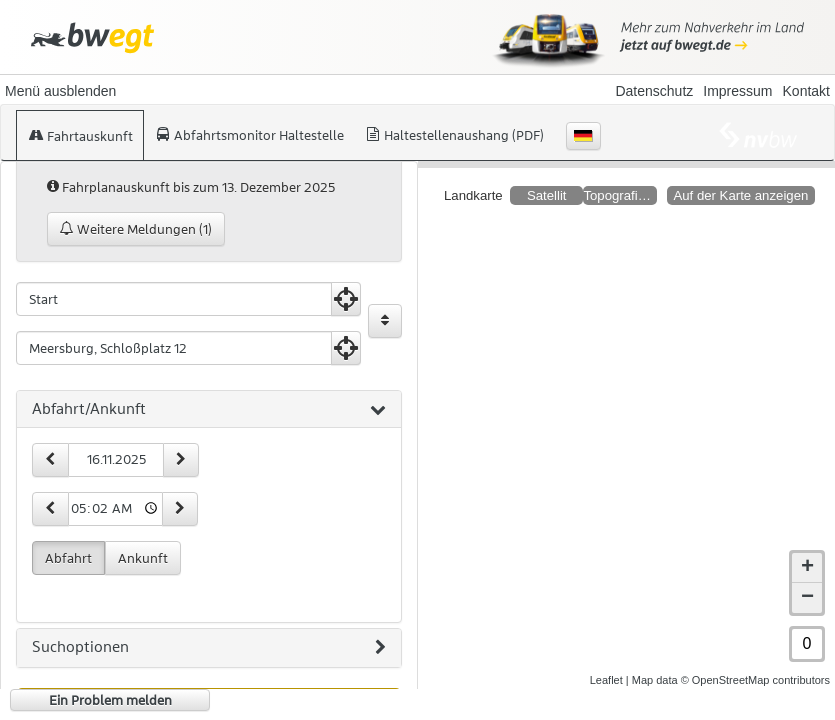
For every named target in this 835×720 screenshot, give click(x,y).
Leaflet (606, 664)
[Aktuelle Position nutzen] (346, 299)
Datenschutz (654, 91)
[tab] (209, 410)
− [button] (807, 582)
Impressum (737, 91)
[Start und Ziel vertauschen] (385, 321)
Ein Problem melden (110, 700)
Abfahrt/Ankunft (209, 410)
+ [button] (807, 552)
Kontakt (806, 91)
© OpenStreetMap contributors (755, 664)
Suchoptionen (209, 648)
